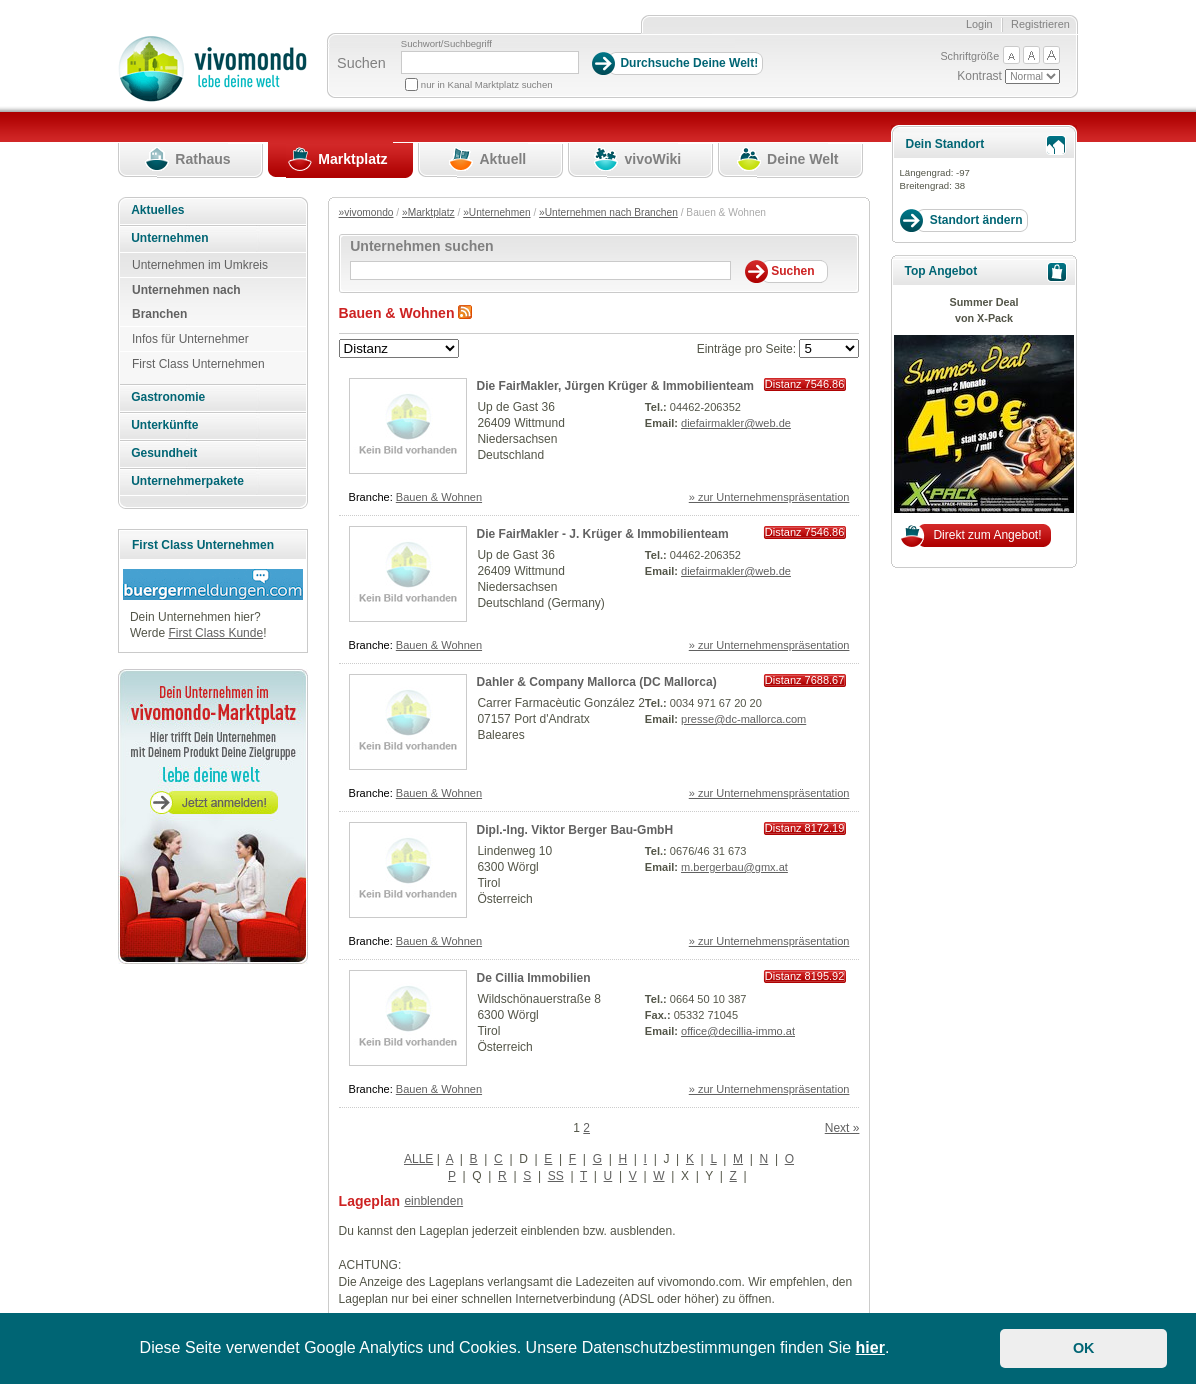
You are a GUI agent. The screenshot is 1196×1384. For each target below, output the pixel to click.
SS (556, 1176)
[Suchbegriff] (490, 62)
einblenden (433, 1201)
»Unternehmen (496, 212)
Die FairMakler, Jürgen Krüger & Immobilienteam (615, 386)
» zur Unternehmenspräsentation (769, 497)
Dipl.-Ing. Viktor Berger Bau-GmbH (575, 830)
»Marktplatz (428, 212)
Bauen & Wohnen (439, 497)
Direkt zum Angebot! (987, 535)
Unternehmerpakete (187, 481)
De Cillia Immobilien (534, 978)
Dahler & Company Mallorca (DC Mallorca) (597, 682)
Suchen (361, 63)
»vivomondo (366, 212)
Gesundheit (164, 453)
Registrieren (1040, 24)
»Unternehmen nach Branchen (608, 212)
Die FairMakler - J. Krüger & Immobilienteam (603, 534)
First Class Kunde (215, 633)
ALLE (418, 1159)
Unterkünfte (164, 425)
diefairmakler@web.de (736, 423)
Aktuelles (157, 210)
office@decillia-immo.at (738, 1031)
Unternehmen (169, 238)
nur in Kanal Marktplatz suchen (487, 84)
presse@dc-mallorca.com (743, 719)
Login (979, 24)
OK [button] (1084, 1348)
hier (870, 1347)
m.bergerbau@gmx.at (734, 867)
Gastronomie (168, 397)
